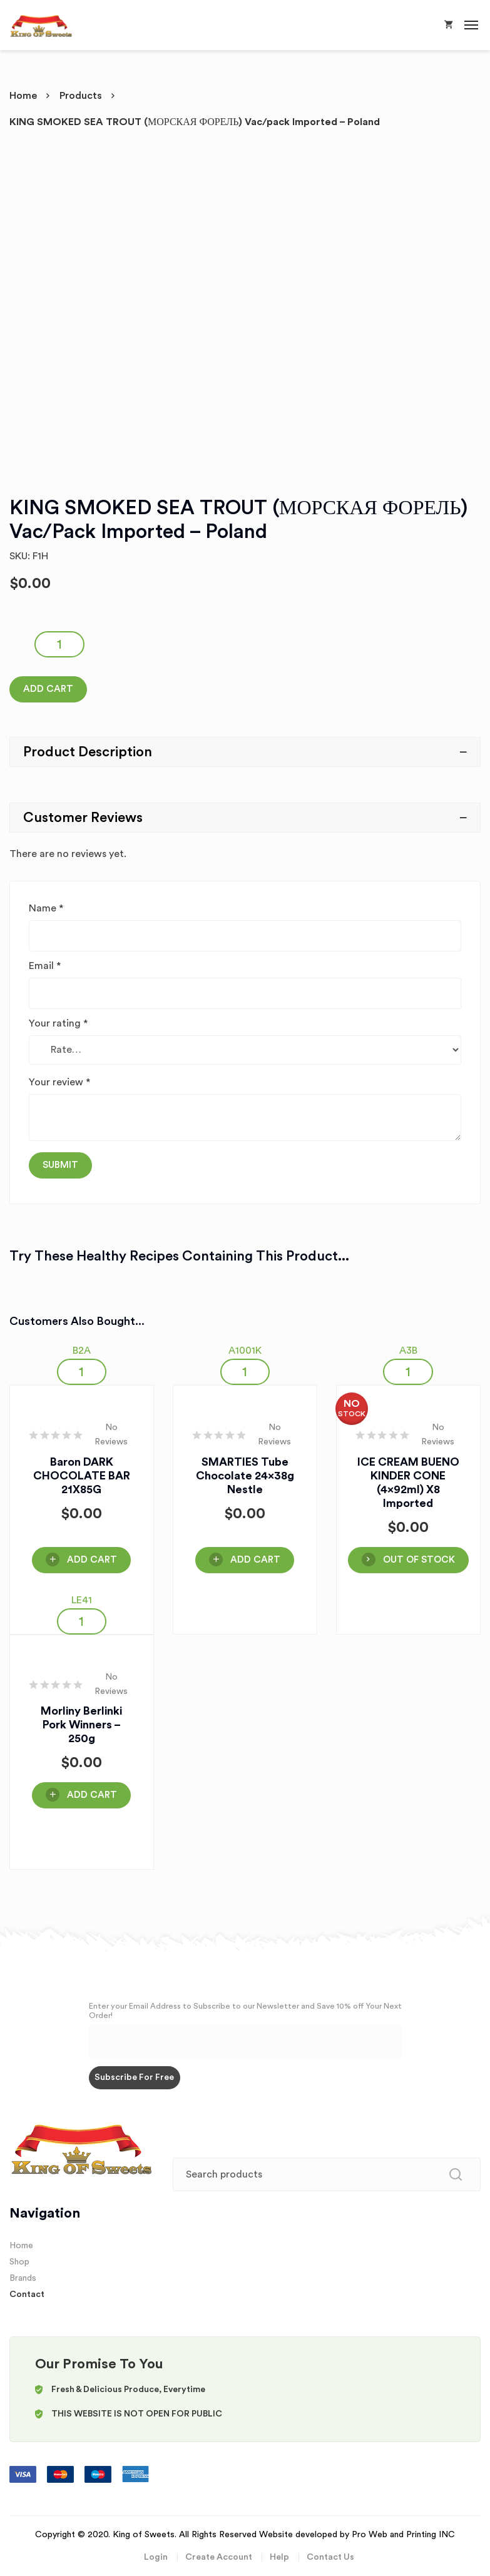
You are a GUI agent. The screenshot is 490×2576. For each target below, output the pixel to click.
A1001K (245, 1351)
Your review (59, 1082)
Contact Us (330, 2557)
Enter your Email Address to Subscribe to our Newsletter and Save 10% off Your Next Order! (245, 2010)
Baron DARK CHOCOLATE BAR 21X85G (81, 1475)
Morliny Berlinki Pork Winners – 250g (81, 1724)
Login (156, 2557)
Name (46, 908)
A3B (408, 1351)
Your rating (58, 1023)
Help (279, 2557)
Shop (19, 2262)
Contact (26, 2294)
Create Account (218, 2557)
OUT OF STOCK (419, 1559)
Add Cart (48, 689)
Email (45, 966)
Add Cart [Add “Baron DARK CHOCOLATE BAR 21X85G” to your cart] (92, 1559)
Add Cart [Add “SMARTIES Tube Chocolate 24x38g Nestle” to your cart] (255, 1559)
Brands (22, 2278)
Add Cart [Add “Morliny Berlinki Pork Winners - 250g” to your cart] (92, 1795)
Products (80, 96)
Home (23, 96)
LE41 (81, 1600)
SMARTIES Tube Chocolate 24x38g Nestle (245, 1475)
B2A (82, 1351)
